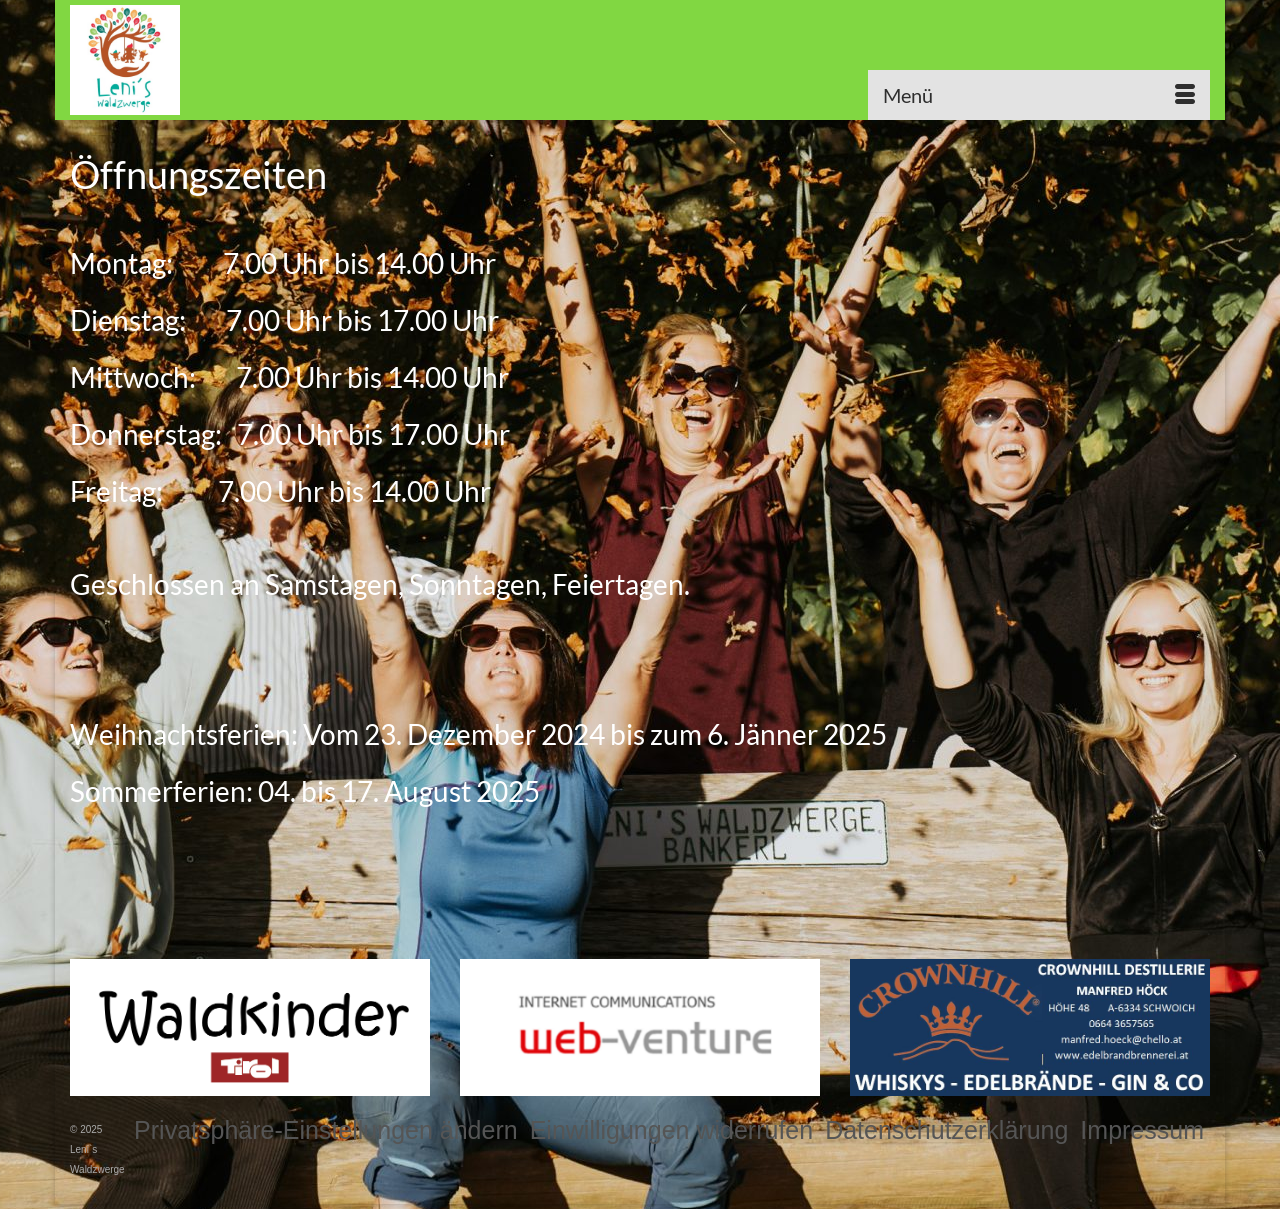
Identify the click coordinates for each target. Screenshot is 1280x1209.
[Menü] (1039, 95)
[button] (326, 1130)
